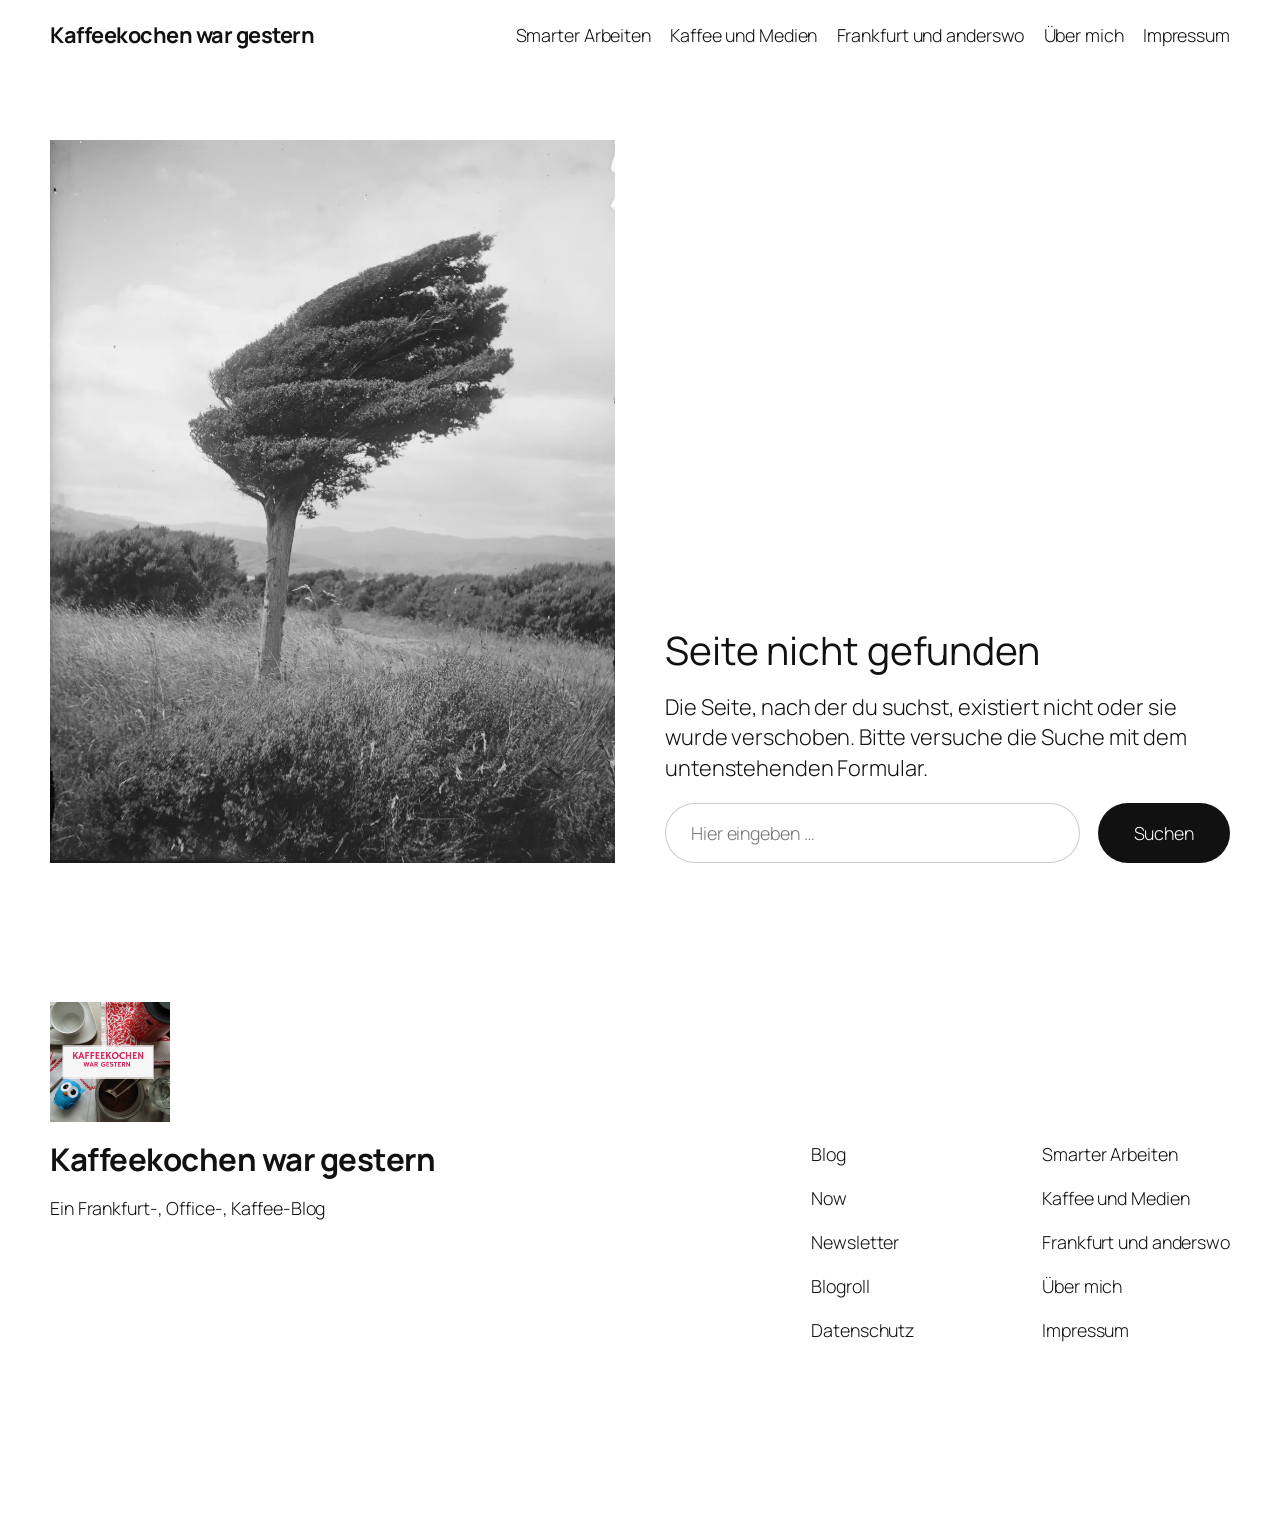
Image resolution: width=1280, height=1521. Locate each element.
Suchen (1164, 833)
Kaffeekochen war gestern (182, 35)
